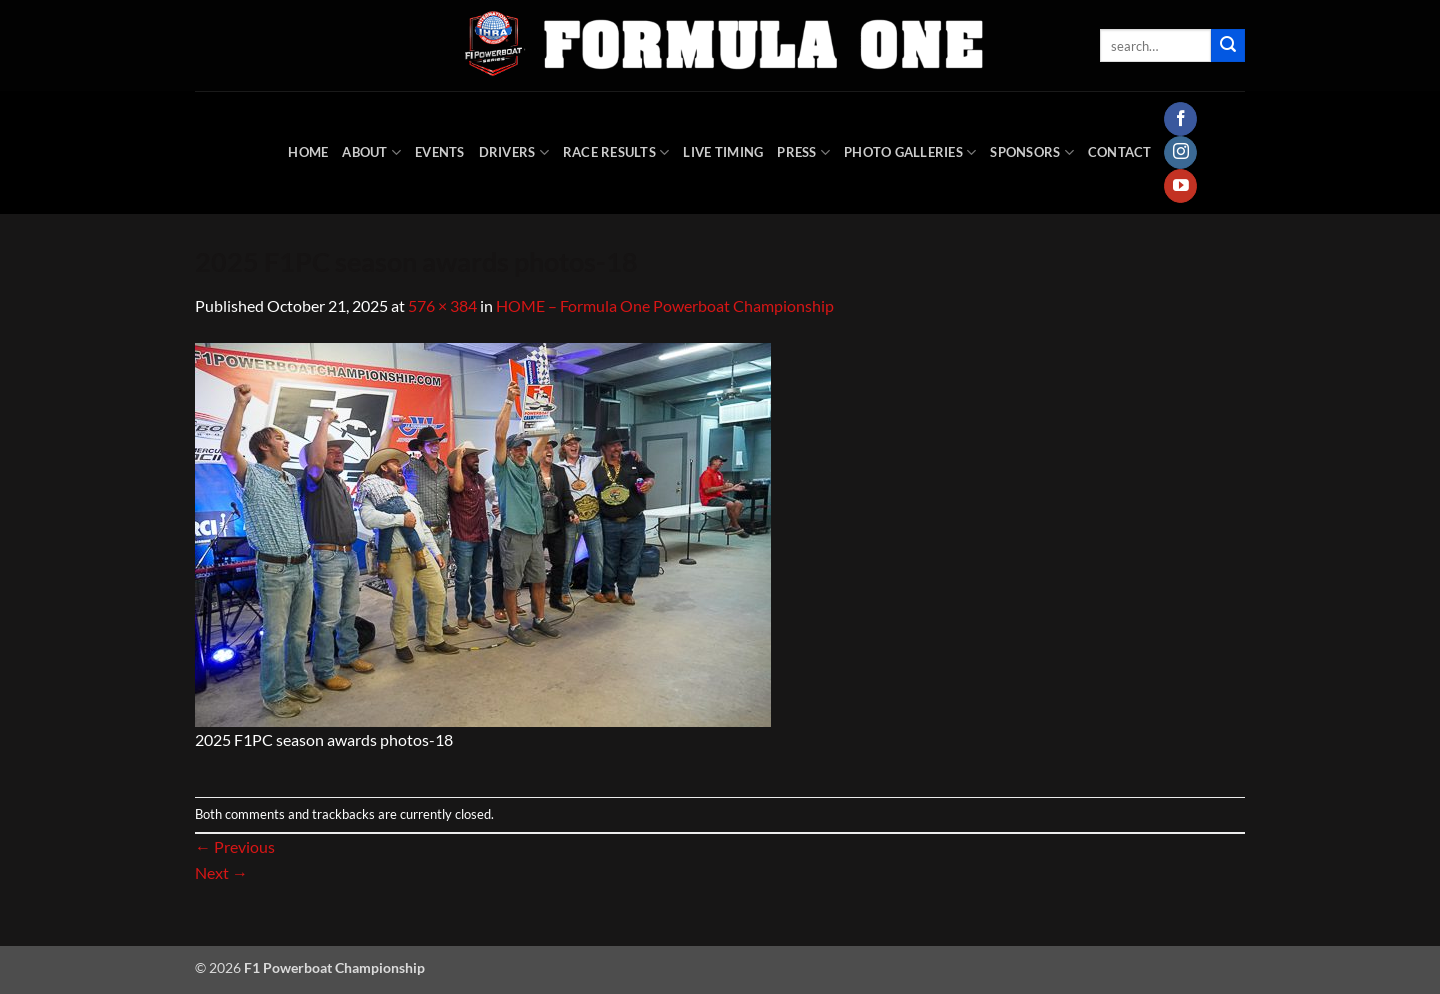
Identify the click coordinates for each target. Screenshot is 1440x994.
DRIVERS (514, 152)
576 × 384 (442, 305)
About (371, 152)
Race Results (616, 152)
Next (221, 872)
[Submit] (1228, 46)
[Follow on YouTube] (1180, 186)
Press (803, 152)
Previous (235, 846)
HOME (308, 152)
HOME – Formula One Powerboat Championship (665, 305)
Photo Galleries (910, 152)
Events (440, 152)
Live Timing (723, 152)
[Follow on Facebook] (1180, 119)
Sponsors (1032, 152)
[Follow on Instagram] (1180, 153)
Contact (1120, 152)
